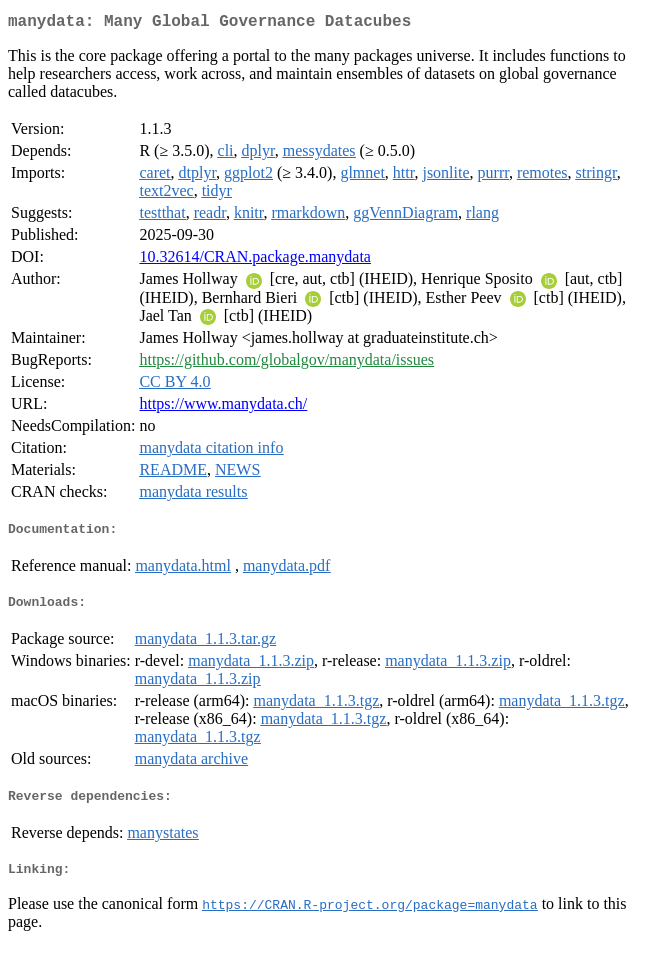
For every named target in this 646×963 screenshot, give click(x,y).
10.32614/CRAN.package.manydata (255, 260)
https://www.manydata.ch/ (223, 407)
